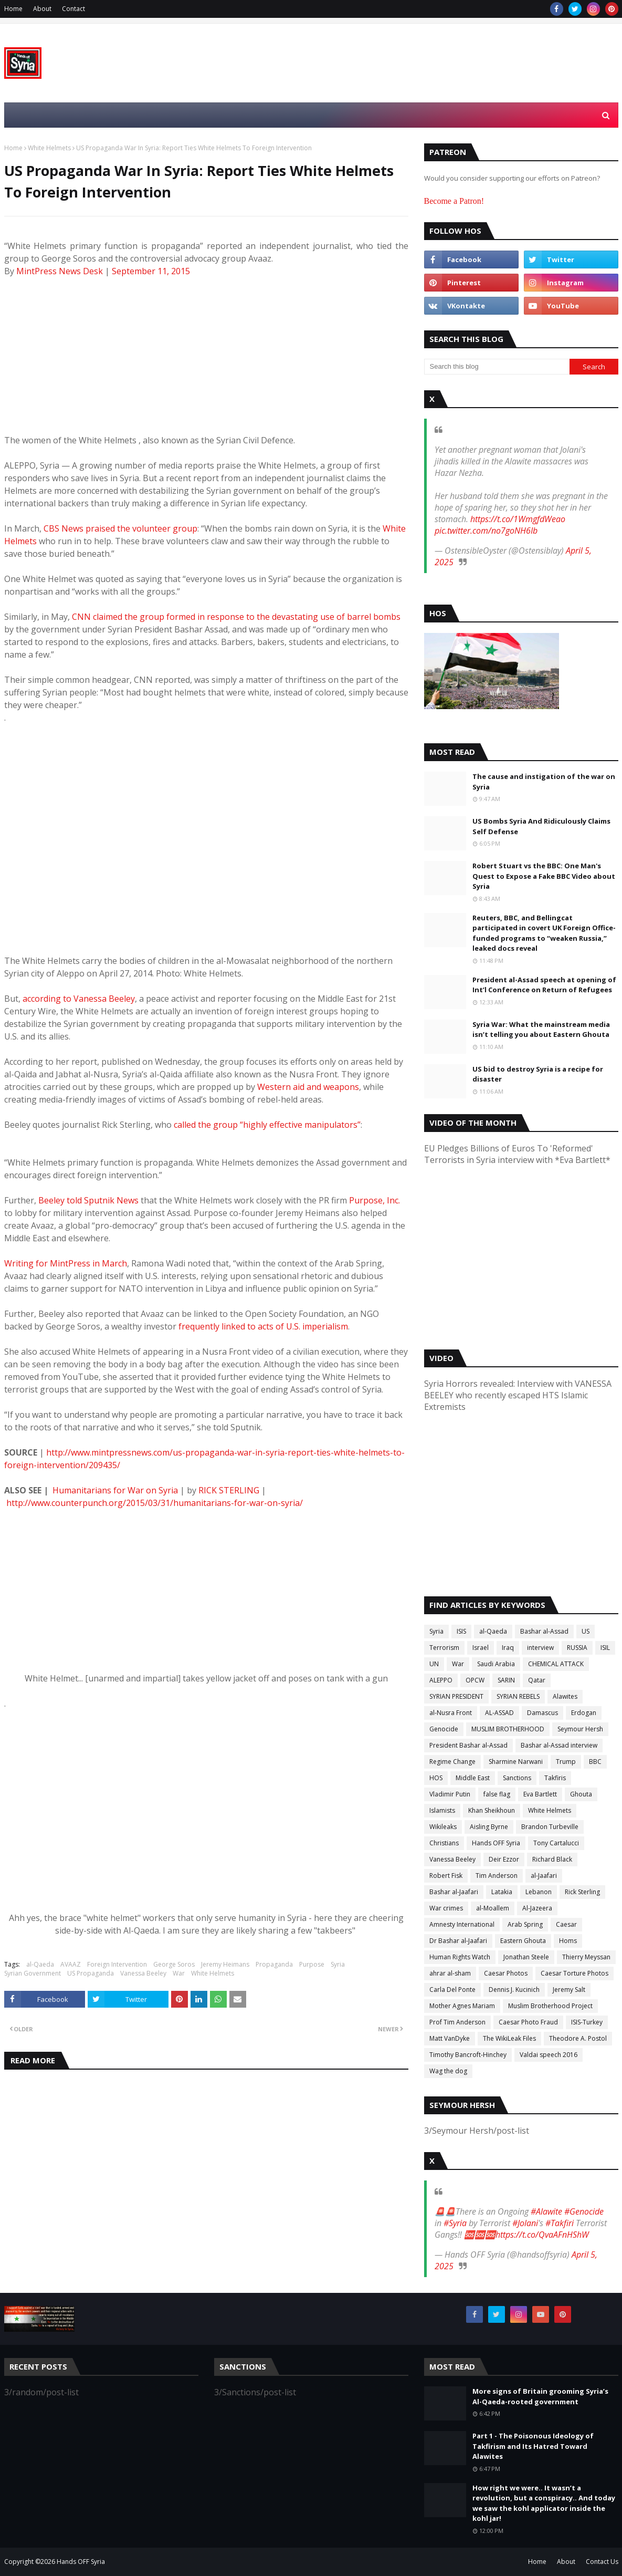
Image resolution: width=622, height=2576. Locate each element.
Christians (444, 1842)
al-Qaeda (40, 1964)
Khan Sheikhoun (491, 1810)
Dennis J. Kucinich (514, 1989)
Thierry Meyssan (586, 1956)
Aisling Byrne (489, 1826)
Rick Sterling (582, 1891)
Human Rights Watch (459, 1956)
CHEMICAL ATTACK (556, 1663)
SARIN (506, 1680)
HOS (435, 1777)
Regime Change (452, 1761)
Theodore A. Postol (578, 2038)
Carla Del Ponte (452, 1989)
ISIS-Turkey (587, 2022)
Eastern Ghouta (523, 1940)
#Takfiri (559, 2223)
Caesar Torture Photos (574, 1973)
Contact (73, 8)
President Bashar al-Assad (468, 1745)
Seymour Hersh (580, 1729)
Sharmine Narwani (516, 1761)
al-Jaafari (544, 1875)
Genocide (443, 1729)
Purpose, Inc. (374, 1200)
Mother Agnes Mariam (462, 2005)
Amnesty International (461, 1924)
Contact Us (602, 2561)
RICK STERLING (228, 1490)
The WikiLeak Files (509, 2038)
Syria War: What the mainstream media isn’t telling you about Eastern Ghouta (541, 1030)
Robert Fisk (445, 1875)
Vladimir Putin (449, 1794)
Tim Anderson (497, 1875)
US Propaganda (90, 1973)
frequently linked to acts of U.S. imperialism (263, 1326)
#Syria (455, 2223)
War (179, 1973)
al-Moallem (492, 1908)
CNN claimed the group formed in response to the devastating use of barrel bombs (236, 616)
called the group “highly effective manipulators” (267, 1124)
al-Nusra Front (450, 1712)
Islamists (442, 1810)
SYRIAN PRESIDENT (456, 1696)
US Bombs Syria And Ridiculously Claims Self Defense (541, 826)
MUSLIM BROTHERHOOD (507, 1729)
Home (13, 8)
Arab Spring (525, 1924)
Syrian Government (32, 1973)
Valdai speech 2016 (548, 2054)
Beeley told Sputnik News (88, 1200)
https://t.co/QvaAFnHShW (542, 2234)
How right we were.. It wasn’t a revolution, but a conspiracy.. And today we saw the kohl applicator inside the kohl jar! (543, 2503)
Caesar (566, 1924)
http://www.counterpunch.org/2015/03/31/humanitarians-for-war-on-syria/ (154, 1503)
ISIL (605, 1647)
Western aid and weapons (308, 1087)
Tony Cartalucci (556, 1842)
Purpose (311, 1964)
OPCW (475, 1680)
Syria (338, 1964)
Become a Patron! (454, 200)
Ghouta (581, 1794)
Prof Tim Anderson (457, 2022)
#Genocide (584, 2211)
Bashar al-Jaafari (453, 1891)
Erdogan (583, 1712)
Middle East (473, 1777)
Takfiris (555, 1777)
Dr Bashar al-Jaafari (458, 1940)
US (585, 1631)
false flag (496, 1794)
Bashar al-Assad (544, 1631)
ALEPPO (440, 1680)
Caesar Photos (506, 1973)
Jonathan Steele (526, 1956)
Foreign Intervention (117, 1964)
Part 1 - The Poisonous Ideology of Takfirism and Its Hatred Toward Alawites (533, 2446)
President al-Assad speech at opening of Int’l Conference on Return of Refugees (544, 985)
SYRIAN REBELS (518, 1696)
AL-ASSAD (499, 1712)
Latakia (501, 1891)
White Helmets (49, 147)
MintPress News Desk (60, 271)
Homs (568, 1940)
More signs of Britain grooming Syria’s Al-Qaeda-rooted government (540, 2396)
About (42, 8)
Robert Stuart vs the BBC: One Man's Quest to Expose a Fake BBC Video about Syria (543, 876)
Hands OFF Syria (496, 1842)
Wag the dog (448, 2070)
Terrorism (444, 1647)
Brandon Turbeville (549, 1826)
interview (540, 1647)
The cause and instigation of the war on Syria (543, 782)
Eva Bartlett (540, 1794)
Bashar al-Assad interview (559, 1745)
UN (434, 1663)
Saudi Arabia (496, 1663)
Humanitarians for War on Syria (115, 1490)
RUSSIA (577, 1647)
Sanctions (517, 1777)
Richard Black (552, 1859)
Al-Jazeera (537, 1908)
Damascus (542, 1712)
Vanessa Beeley (143, 1973)
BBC (595, 1761)
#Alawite (546, 2211)
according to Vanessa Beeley (79, 998)
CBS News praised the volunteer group (120, 528)
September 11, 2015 (151, 271)
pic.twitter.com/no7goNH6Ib (486, 530)
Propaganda (274, 1964)
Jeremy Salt (569, 1989)
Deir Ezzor (504, 1859)
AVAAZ (70, 1964)
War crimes (446, 1908)
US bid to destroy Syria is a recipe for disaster (537, 1074)
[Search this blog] (497, 367)
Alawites (565, 1696)
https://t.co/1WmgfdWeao (517, 519)
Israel (480, 1647)
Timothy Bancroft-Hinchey (468, 2054)
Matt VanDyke (449, 2038)
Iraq (508, 1647)
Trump (566, 1761)
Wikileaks (443, 1826)
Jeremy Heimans (225, 1964)
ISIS (461, 1631)
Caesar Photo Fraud (528, 2022)
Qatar (536, 1680)
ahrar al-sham (450, 1973)
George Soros (174, 1964)
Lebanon (538, 1891)
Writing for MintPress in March (65, 1263)
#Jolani (525, 2223)
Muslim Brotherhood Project (550, 2005)
